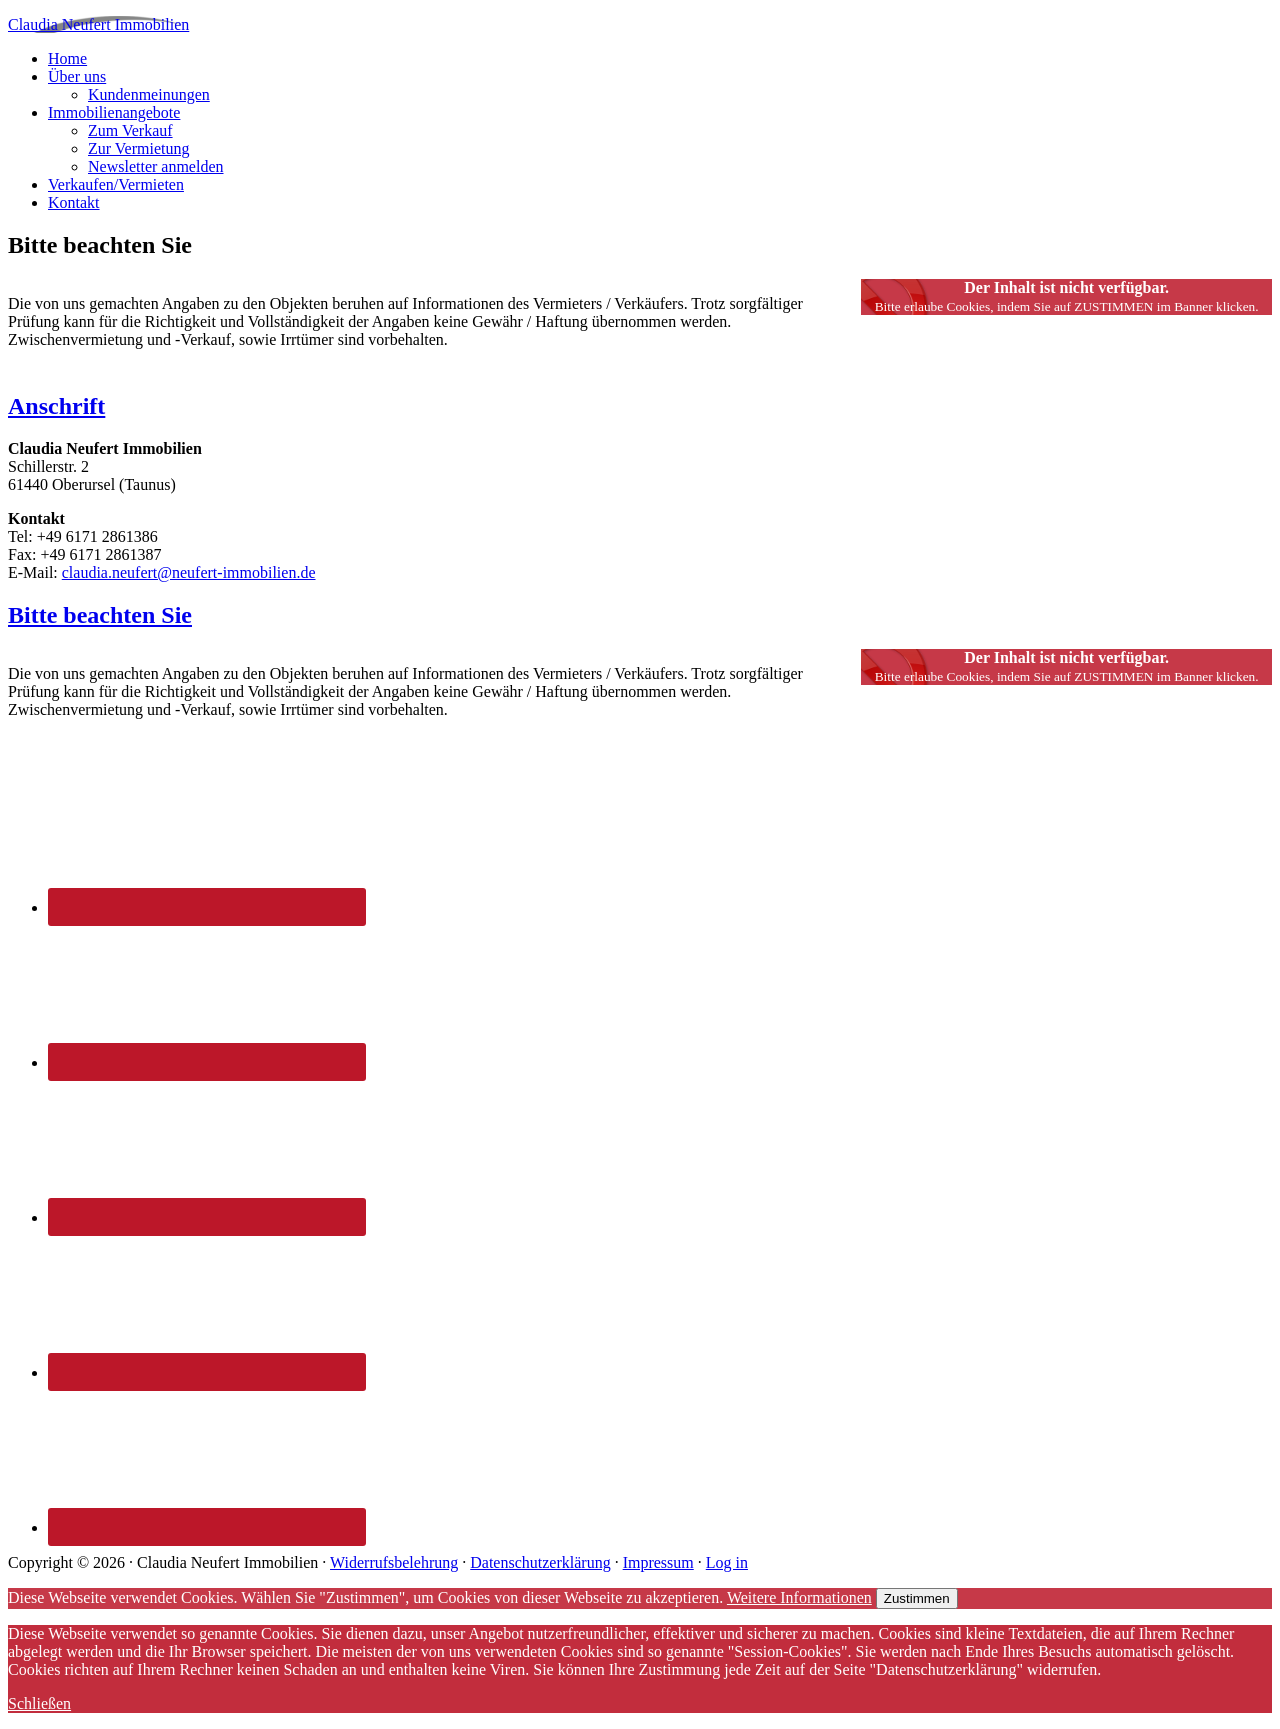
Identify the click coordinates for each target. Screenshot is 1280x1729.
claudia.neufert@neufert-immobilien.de (189, 572)
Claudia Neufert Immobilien (98, 24)
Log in (727, 1562)
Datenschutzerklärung (540, 1562)
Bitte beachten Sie (100, 615)
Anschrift (56, 406)
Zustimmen (917, 1598)
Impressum (658, 1562)
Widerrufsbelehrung (394, 1562)
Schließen (39, 1703)
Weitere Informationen (799, 1597)
